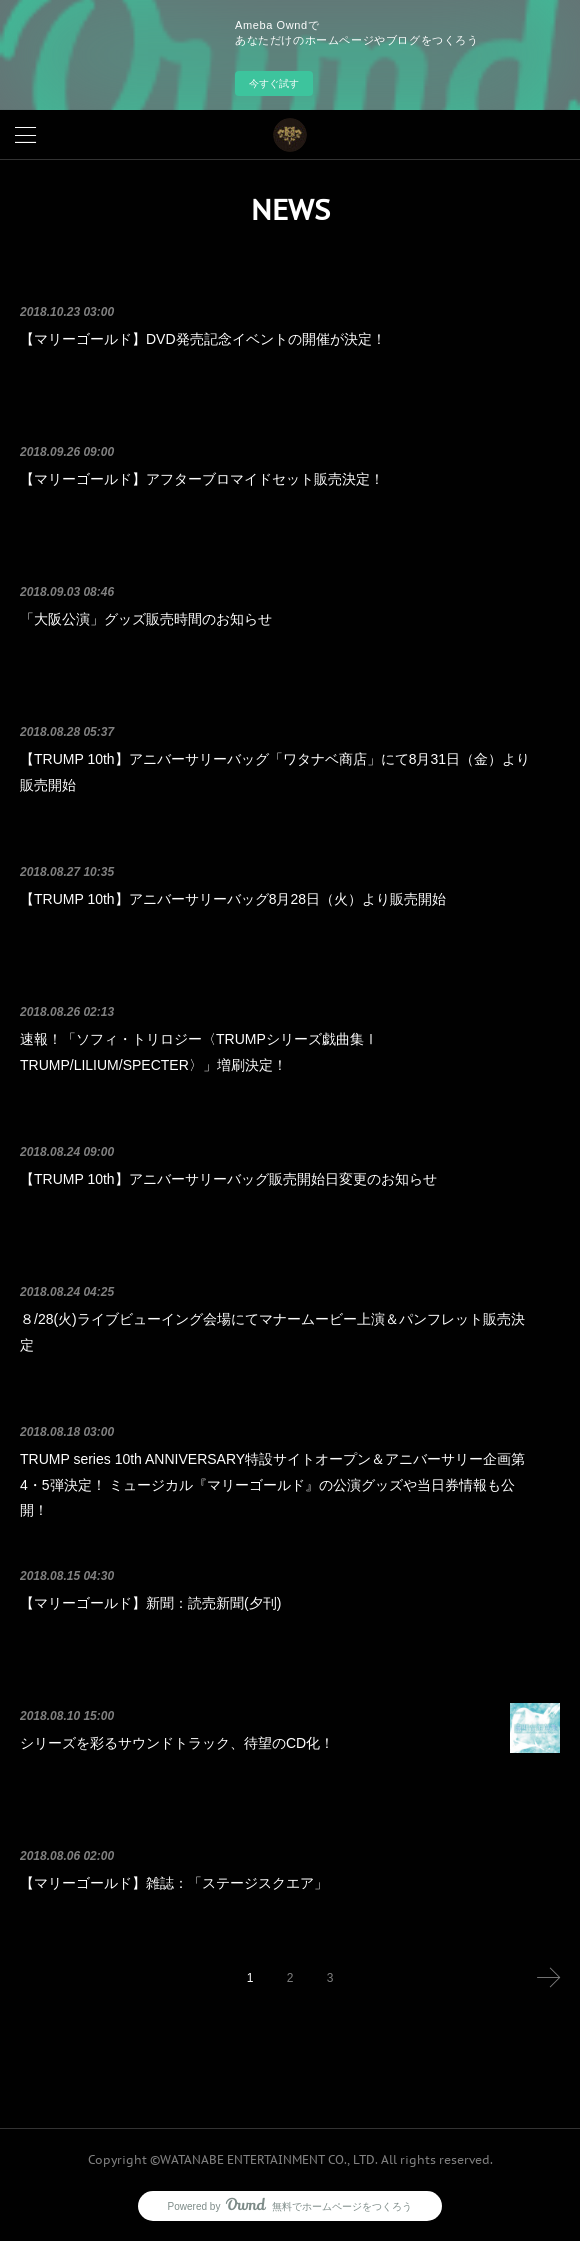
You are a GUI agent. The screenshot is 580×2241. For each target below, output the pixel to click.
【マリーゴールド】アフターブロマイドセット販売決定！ (202, 479)
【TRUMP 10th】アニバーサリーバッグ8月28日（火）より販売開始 (233, 899)
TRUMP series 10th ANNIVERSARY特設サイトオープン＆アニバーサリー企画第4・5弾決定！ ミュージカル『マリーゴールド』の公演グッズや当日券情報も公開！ (272, 1484)
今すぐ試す (274, 83)
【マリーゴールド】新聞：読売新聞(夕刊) (150, 1603)
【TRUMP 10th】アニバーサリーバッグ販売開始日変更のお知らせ (228, 1179)
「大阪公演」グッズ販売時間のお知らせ (146, 619)
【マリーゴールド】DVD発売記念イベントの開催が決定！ (203, 339)
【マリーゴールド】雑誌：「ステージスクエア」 (174, 1883)
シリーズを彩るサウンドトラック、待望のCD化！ (177, 1743)
